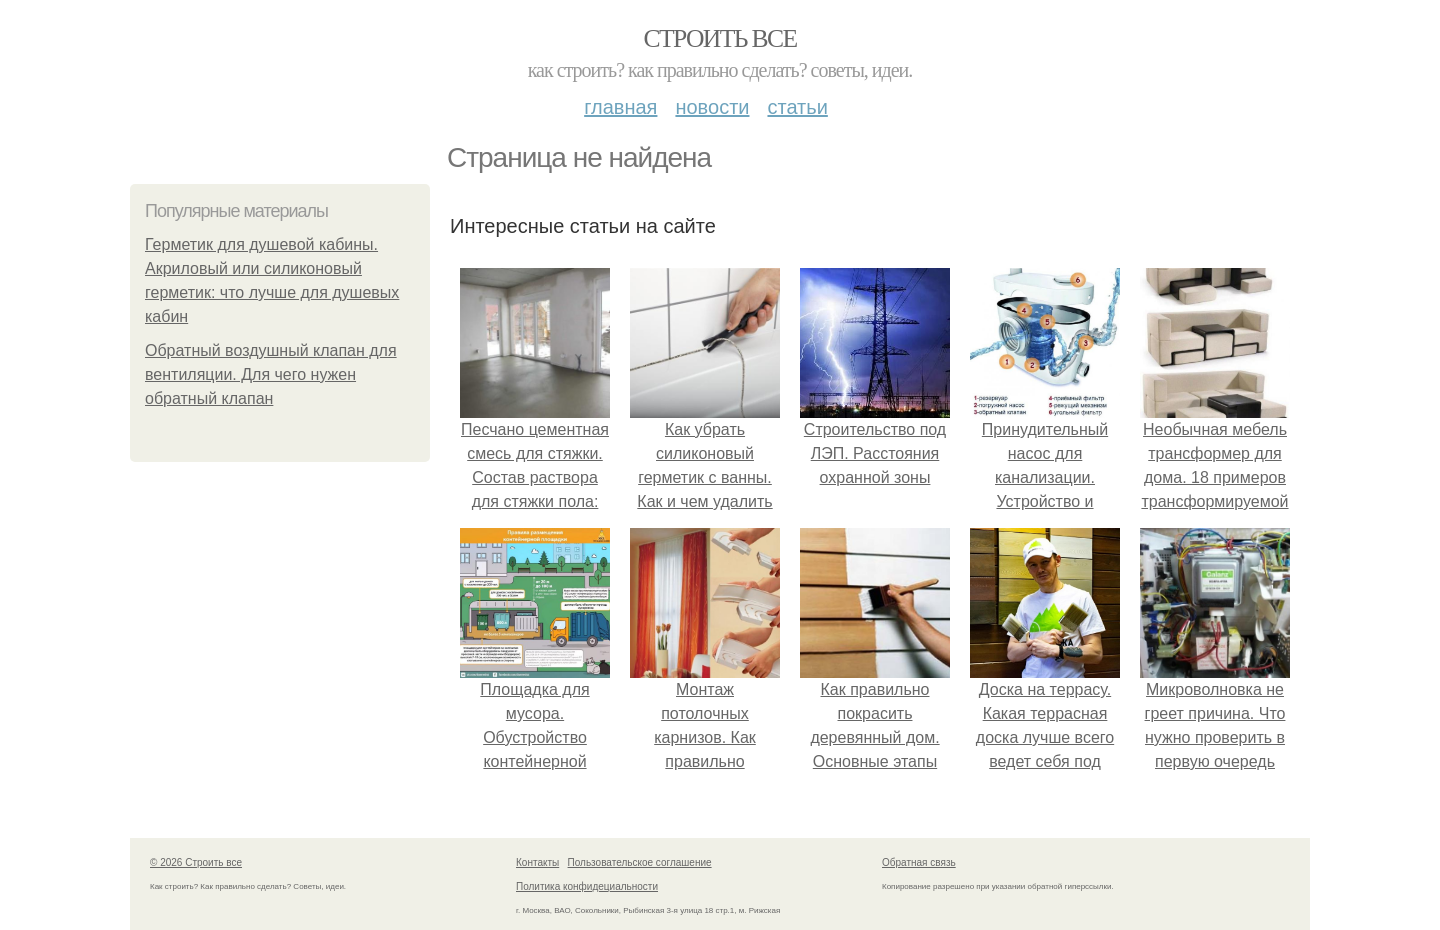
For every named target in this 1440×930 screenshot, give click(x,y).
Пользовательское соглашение (640, 862)
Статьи (797, 107)
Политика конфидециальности (587, 886)
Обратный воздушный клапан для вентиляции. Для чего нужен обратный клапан (271, 374)
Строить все (719, 38)
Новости (712, 107)
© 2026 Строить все (196, 862)
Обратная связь (919, 862)
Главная (620, 107)
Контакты (537, 862)
